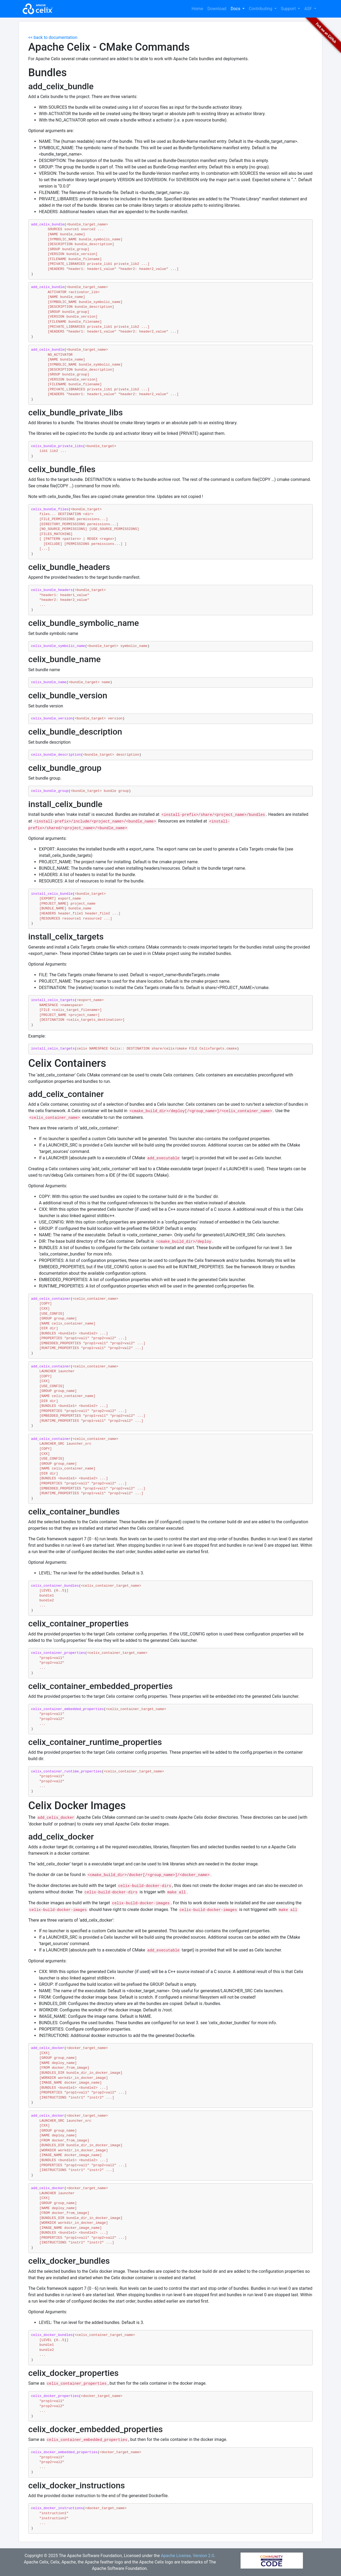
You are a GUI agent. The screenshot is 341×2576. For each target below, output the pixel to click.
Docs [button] (236, 8)
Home (197, 8)
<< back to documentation (52, 37)
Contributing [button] (261, 8)
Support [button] (289, 8)
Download (216, 8)
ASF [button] (308, 8)
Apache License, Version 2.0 (187, 2555)
